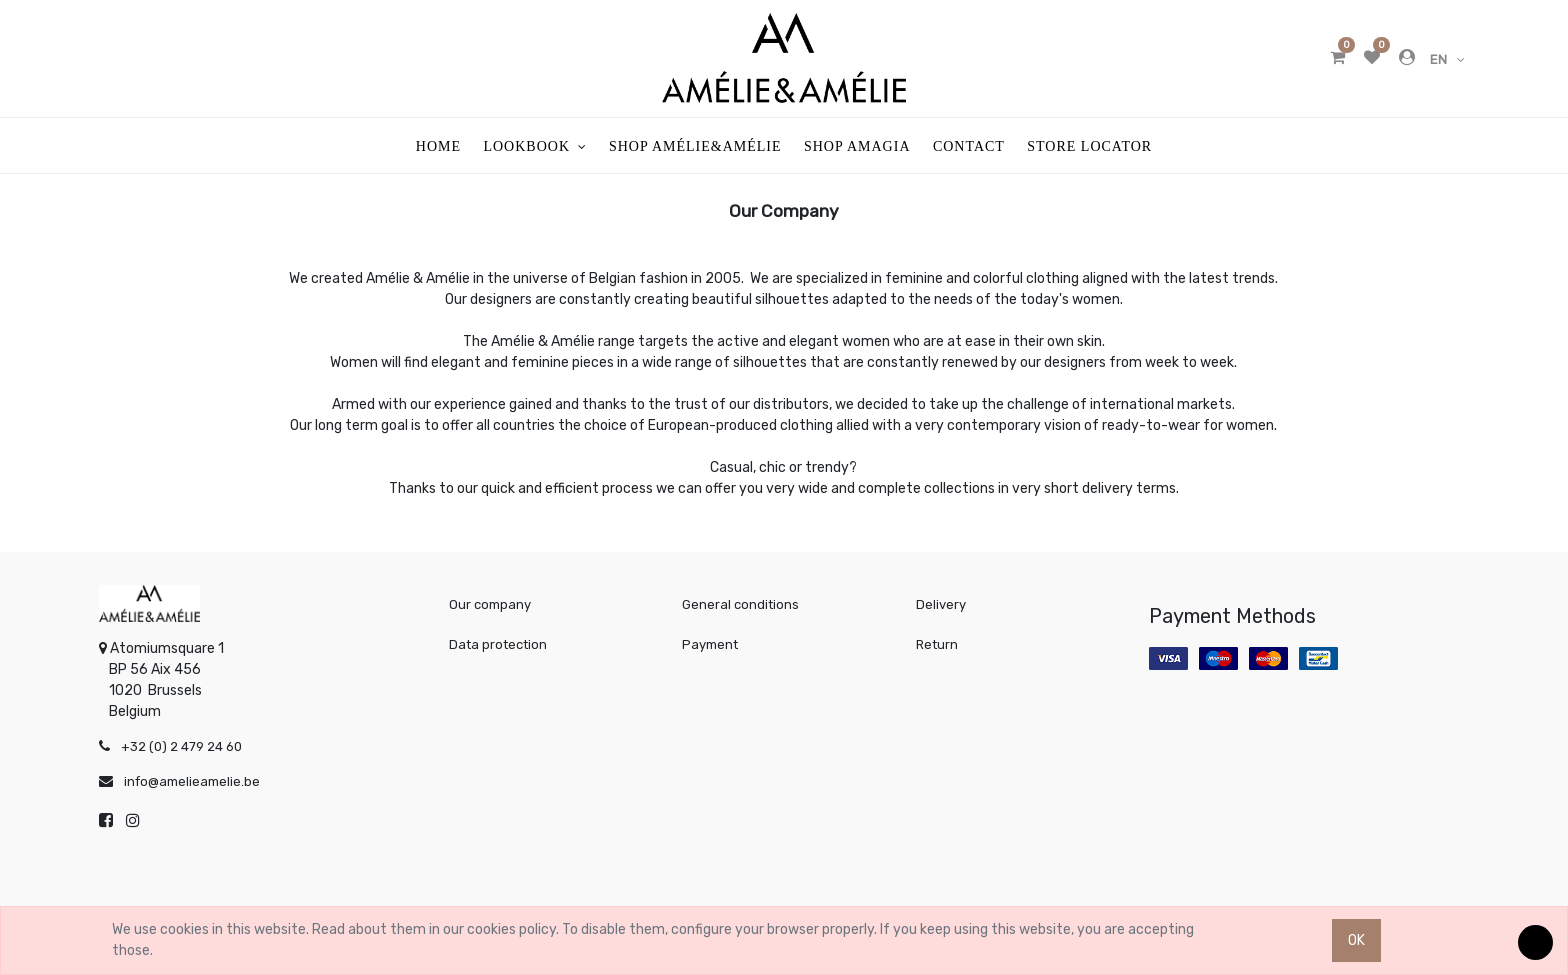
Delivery (941, 604)
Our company (490, 604)
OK (1356, 940)
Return (937, 644)
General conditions (740, 604)
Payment (710, 644)
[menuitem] (439, 145)
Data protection (498, 644)
